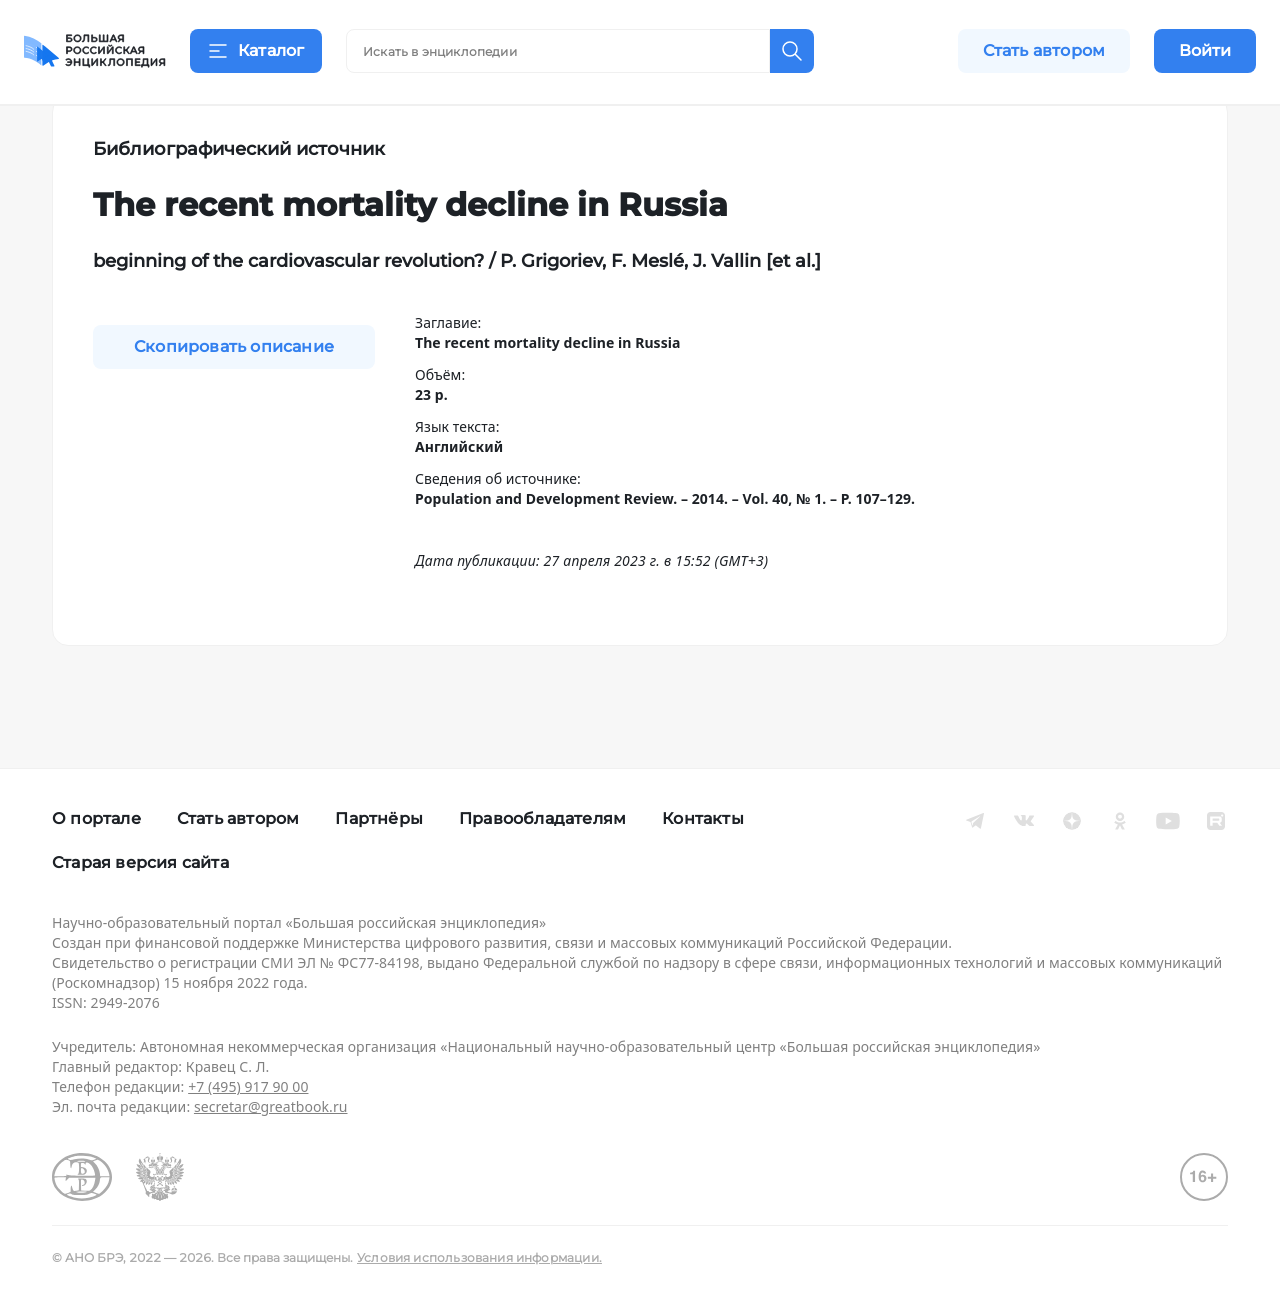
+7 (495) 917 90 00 (248, 1086)
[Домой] (95, 52)
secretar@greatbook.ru (271, 1106)
